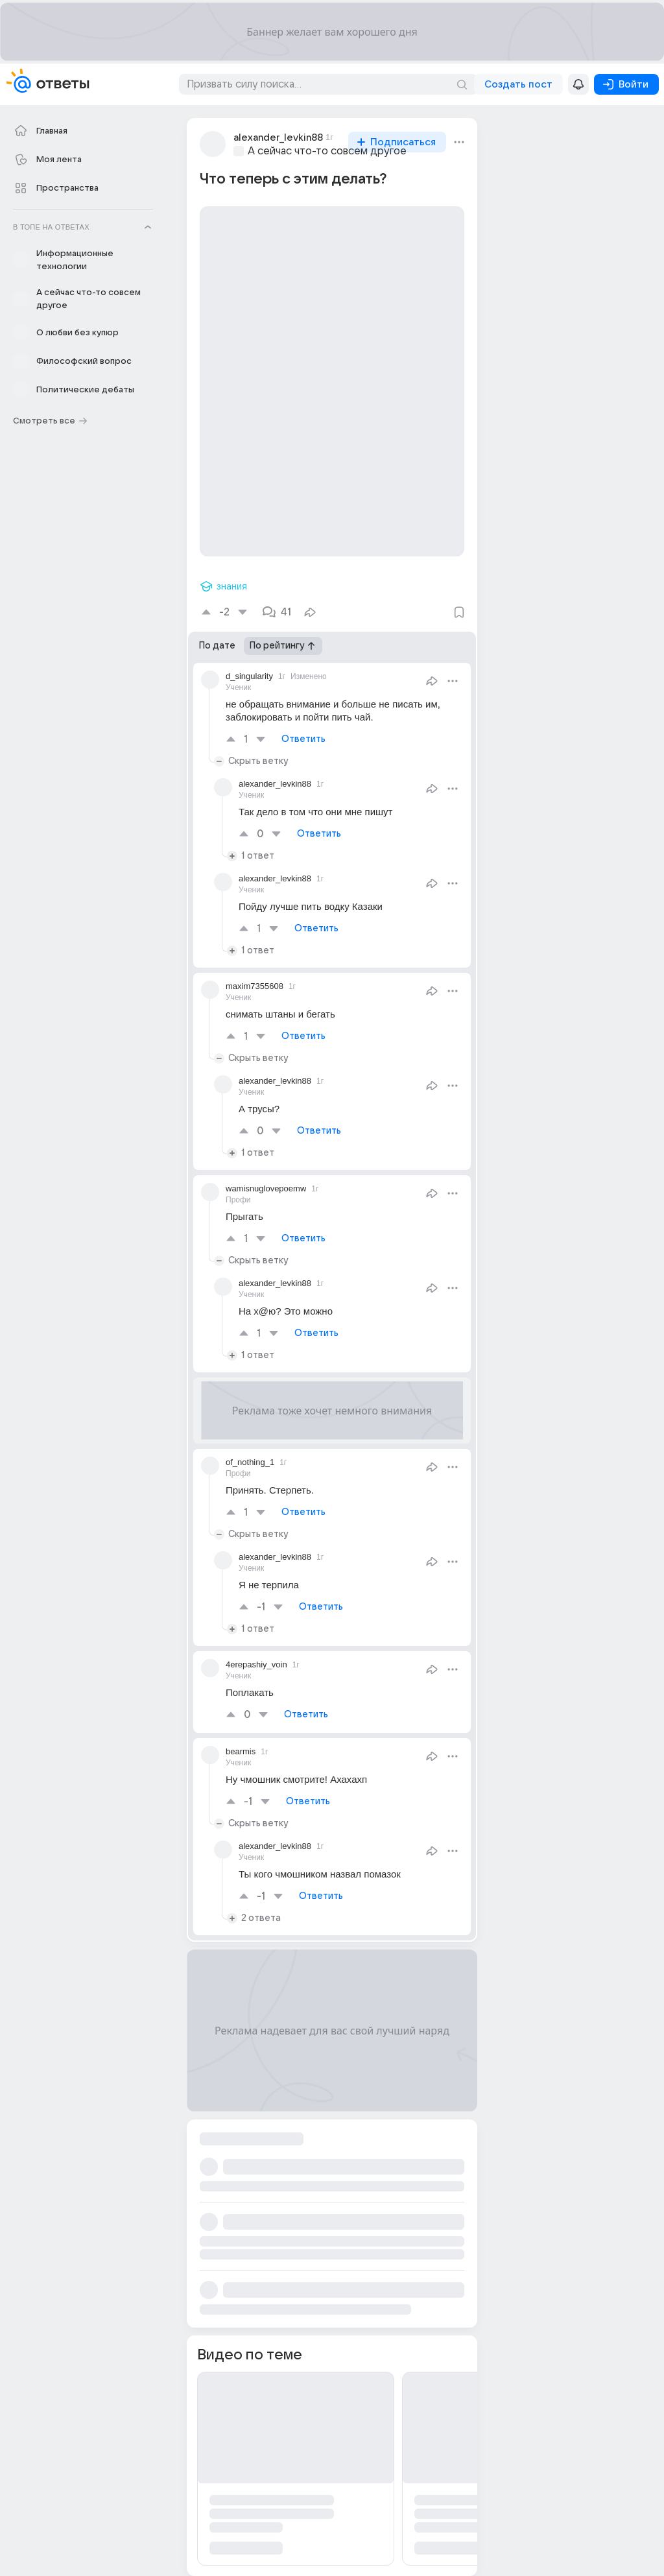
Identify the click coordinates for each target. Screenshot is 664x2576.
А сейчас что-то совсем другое (327, 151)
